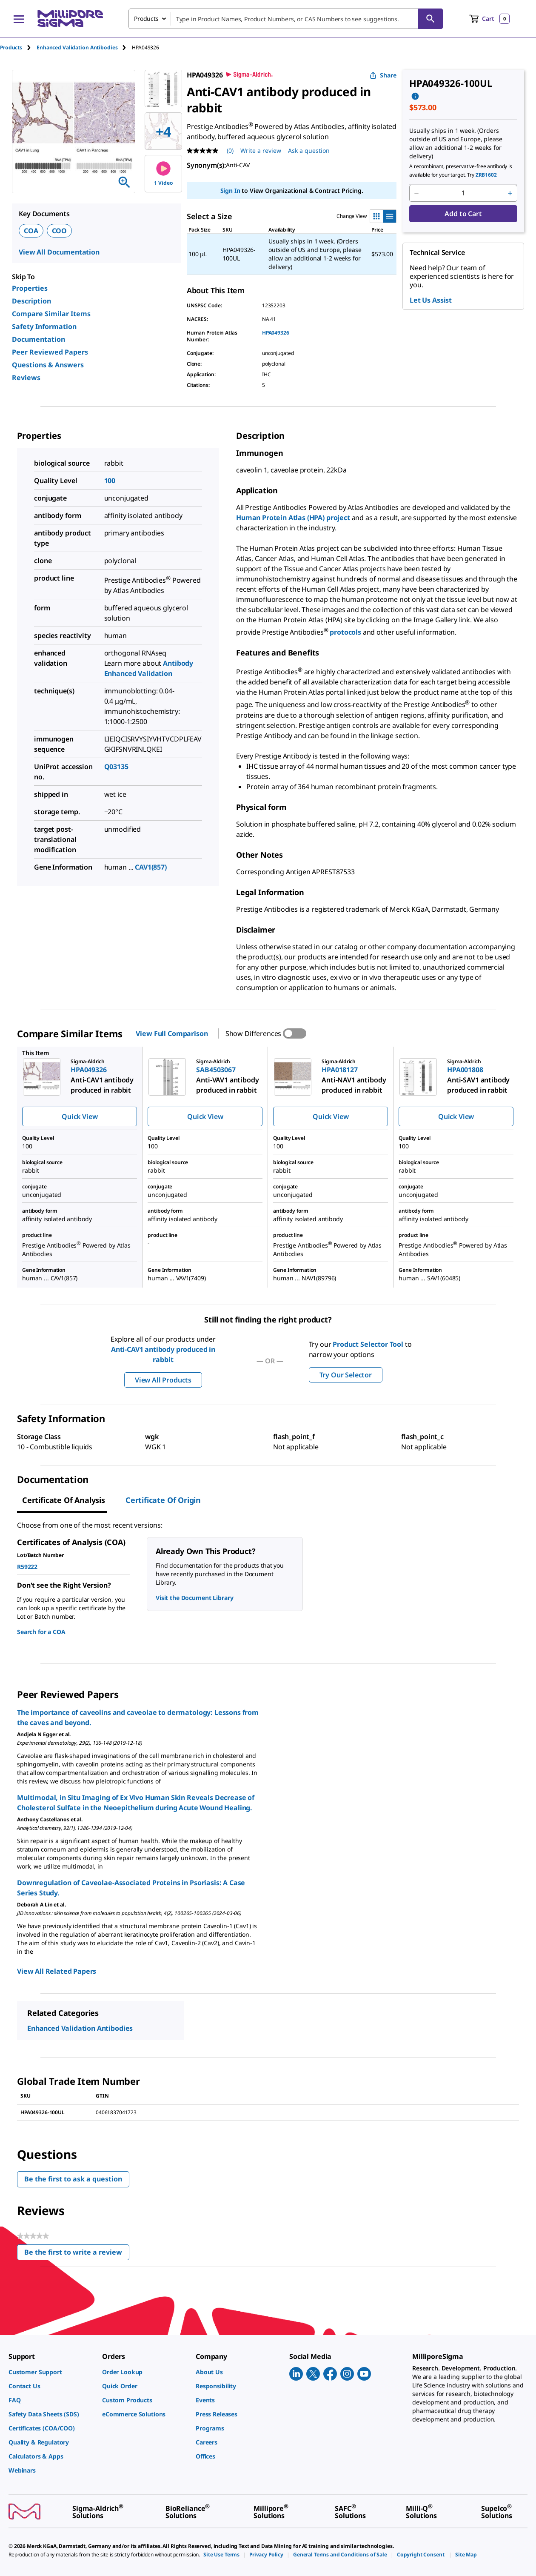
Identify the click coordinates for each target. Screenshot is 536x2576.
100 (110, 480)
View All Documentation (59, 252)
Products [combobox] (146, 18)
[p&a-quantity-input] (463, 193)
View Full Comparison (172, 1033)
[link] (51, 2372)
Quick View (79, 1116)
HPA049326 (275, 332)
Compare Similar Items (51, 313)
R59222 (27, 1567)
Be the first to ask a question (73, 2179)
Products (11, 47)
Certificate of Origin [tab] (163, 1500)
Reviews (26, 377)
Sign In (230, 190)
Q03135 (116, 766)
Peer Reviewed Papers (50, 352)
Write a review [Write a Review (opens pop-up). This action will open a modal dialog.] (260, 150)
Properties (30, 288)
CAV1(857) (151, 867)
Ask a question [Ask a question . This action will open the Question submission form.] (309, 150)
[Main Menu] (19, 19)
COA (31, 230)
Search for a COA (41, 1632)
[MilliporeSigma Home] (70, 18)
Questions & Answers (48, 364)
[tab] (18, 47)
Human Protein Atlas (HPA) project (293, 517)
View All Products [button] (163, 1380)
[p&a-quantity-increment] (510, 193)
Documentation (38, 339)
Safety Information (44, 326)
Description (31, 301)
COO (59, 230)
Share (383, 75)
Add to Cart (463, 213)
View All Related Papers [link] (56, 1971)
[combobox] (285, 19)
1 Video (163, 173)
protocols (346, 632)
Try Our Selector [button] (345, 1375)
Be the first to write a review (76, 2254)
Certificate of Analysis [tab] (63, 1500)
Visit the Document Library (194, 1598)
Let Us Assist (431, 300)
